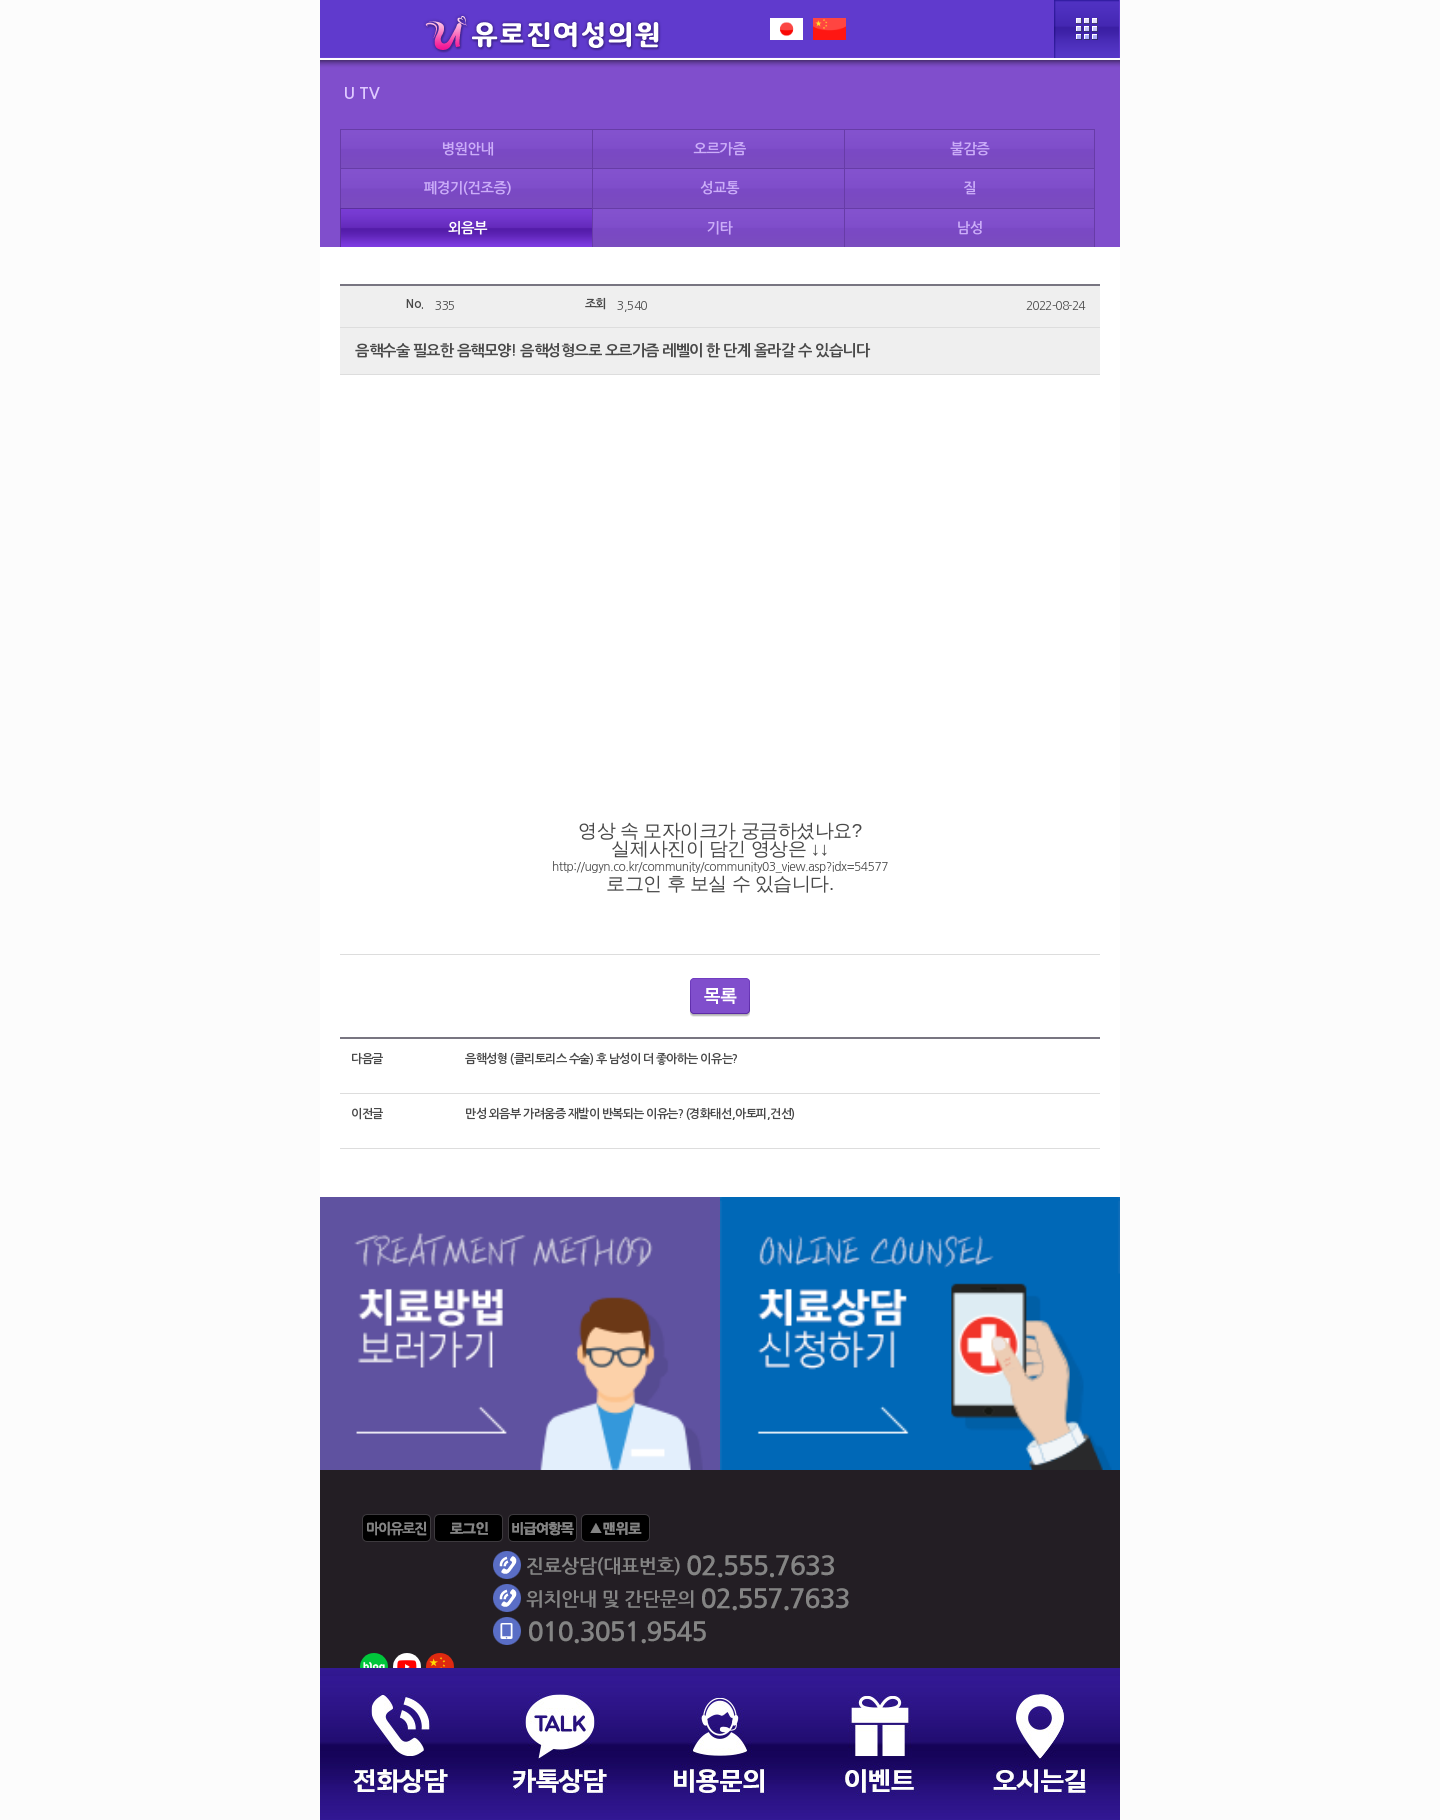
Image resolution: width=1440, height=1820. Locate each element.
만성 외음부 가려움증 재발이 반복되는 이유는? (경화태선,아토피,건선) (629, 1114)
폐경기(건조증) (468, 188)
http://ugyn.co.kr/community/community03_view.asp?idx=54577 (720, 867)
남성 (970, 228)
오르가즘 (720, 149)
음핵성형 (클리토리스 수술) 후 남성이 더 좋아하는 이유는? (601, 1059)
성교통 (719, 188)
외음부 (467, 228)
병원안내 (467, 149)
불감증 (969, 149)
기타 (720, 228)
